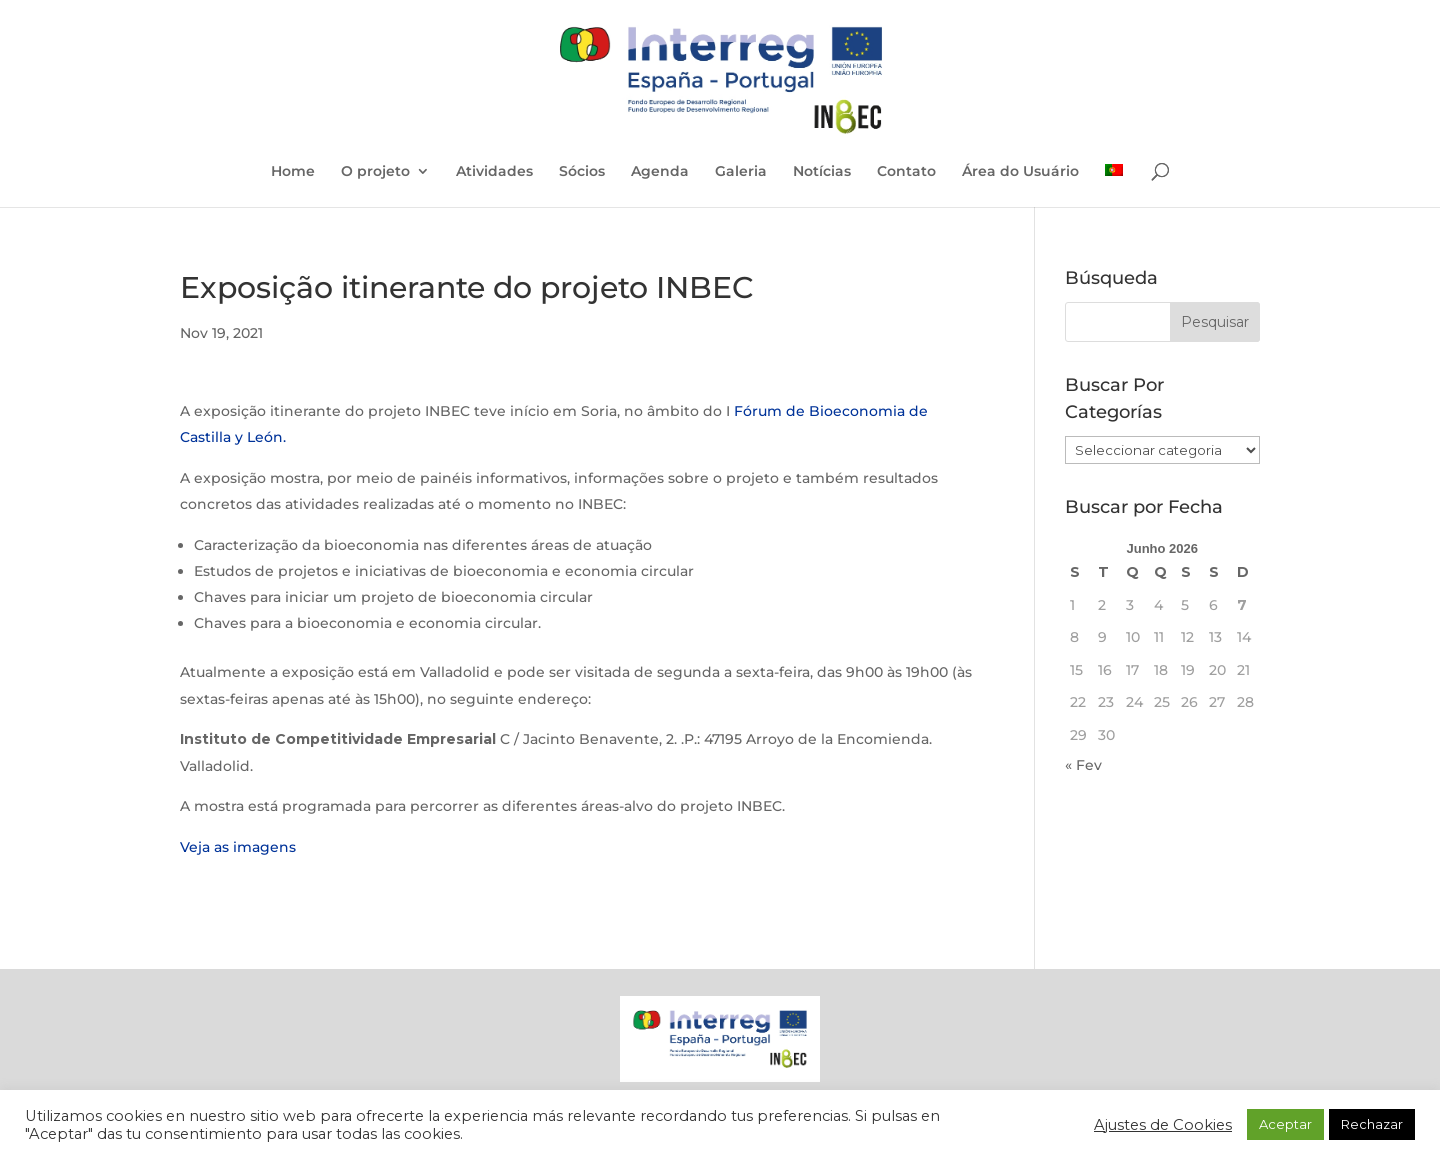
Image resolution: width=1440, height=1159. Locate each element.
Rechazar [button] (1372, 1124)
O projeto (375, 172)
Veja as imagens (238, 847)
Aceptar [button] (1285, 1124)
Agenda (660, 172)
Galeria (741, 172)
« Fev (1083, 765)
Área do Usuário (1020, 172)
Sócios (582, 172)
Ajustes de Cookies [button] (1163, 1125)
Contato (906, 172)
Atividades (494, 172)
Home (293, 172)
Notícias (822, 172)
